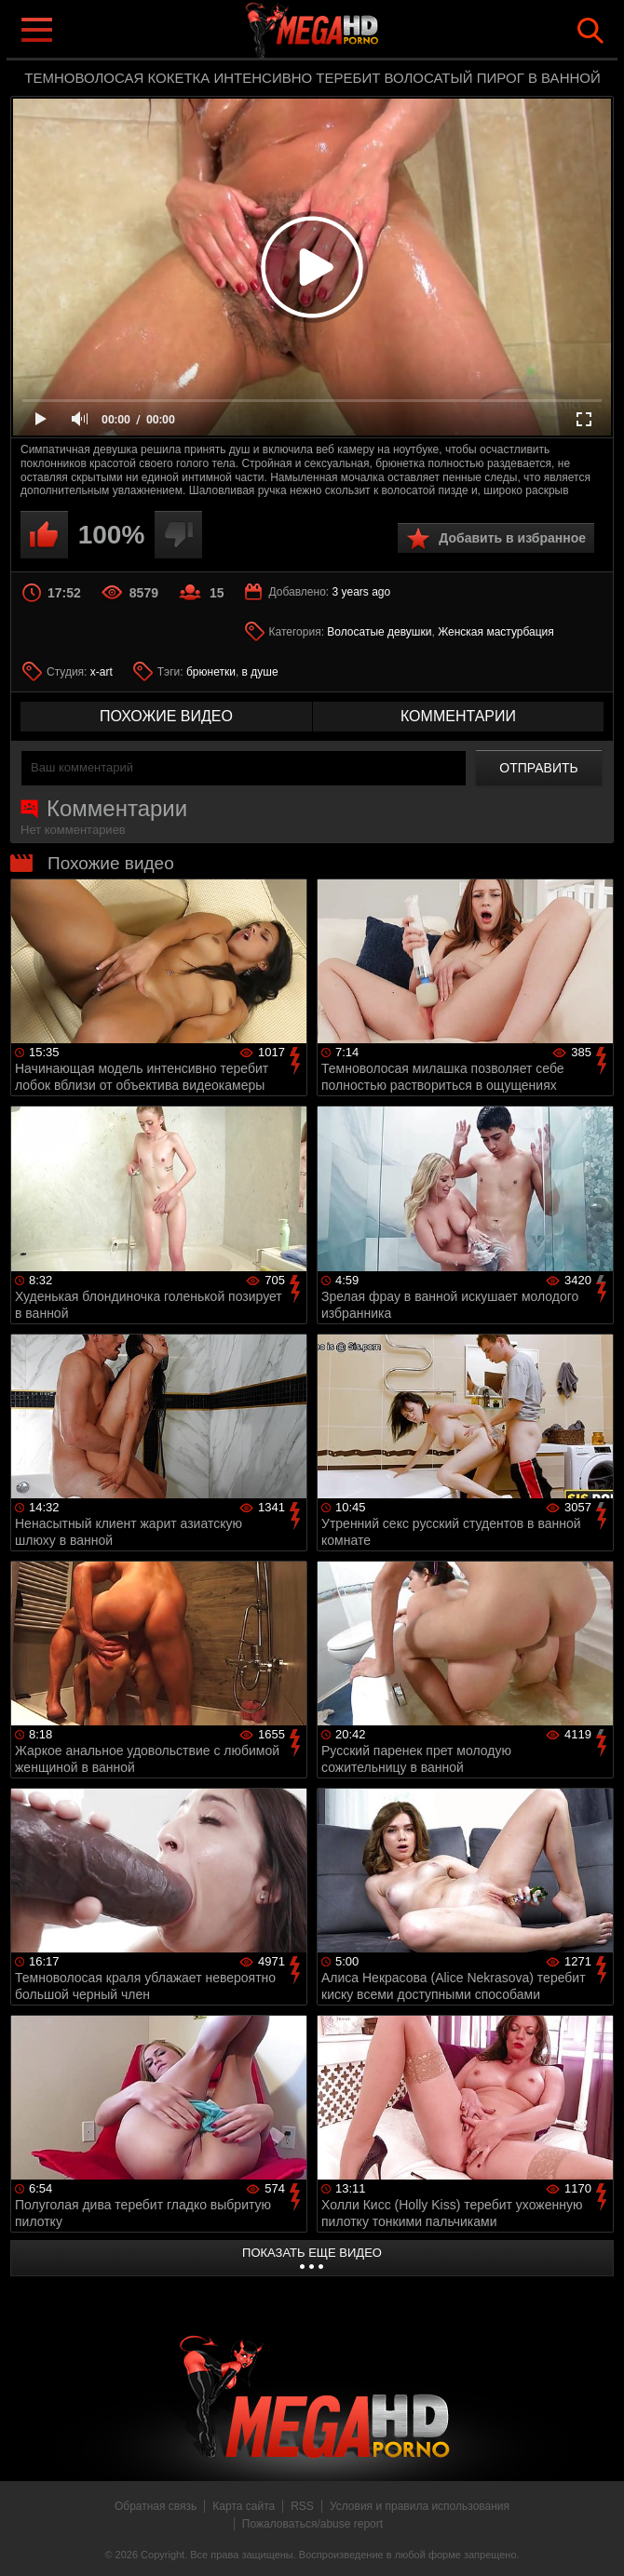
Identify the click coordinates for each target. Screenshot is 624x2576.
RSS (302, 2506)
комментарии (458, 716)
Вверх (596, 2541)
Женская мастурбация (496, 631)
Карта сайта (243, 2506)
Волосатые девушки (379, 631)
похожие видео (166, 716)
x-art (101, 671)
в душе (260, 671)
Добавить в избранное (512, 537)
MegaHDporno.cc (349, 31)
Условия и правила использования (419, 2506)
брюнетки (211, 671)
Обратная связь (156, 2506)
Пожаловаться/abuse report (312, 2523)
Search (590, 31)
